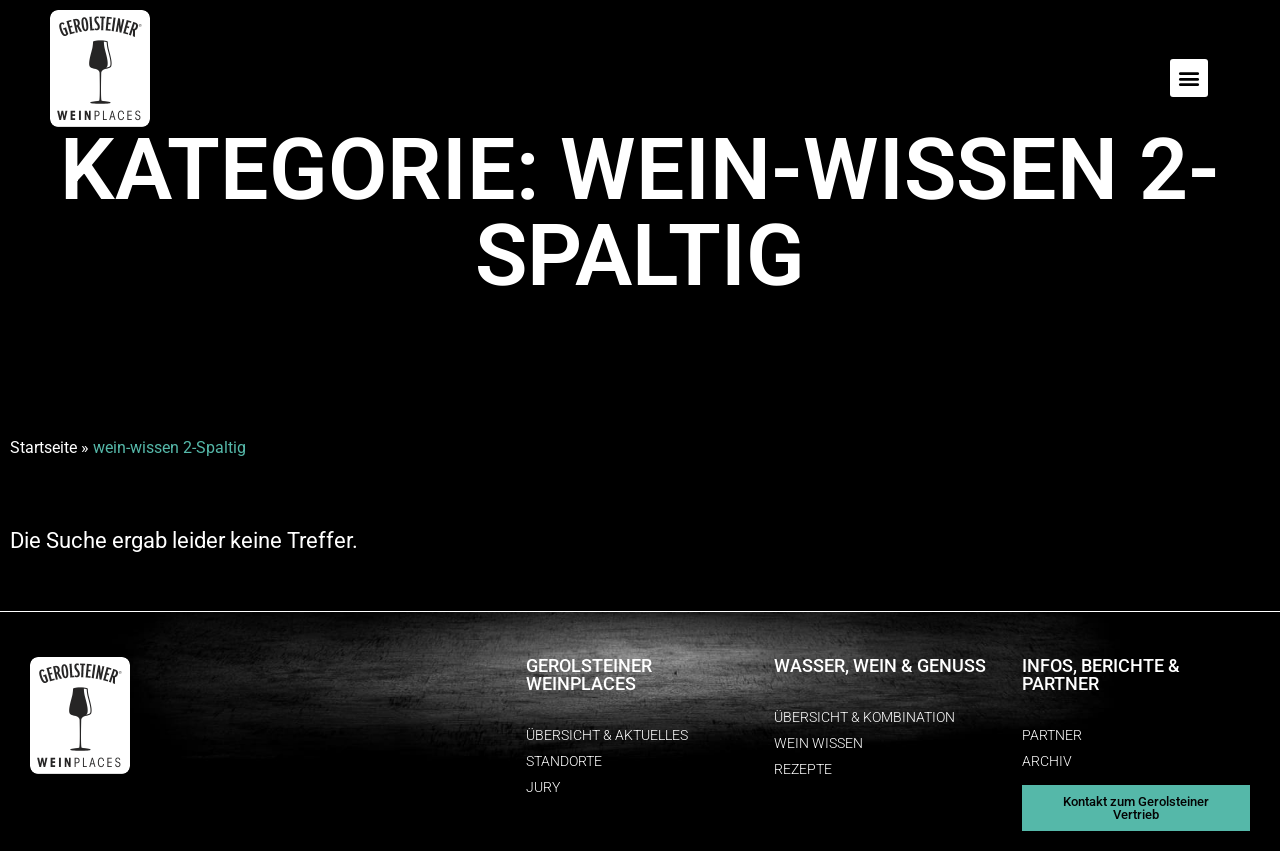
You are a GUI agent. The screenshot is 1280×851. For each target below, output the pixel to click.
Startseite (43, 447)
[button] (1189, 78)
